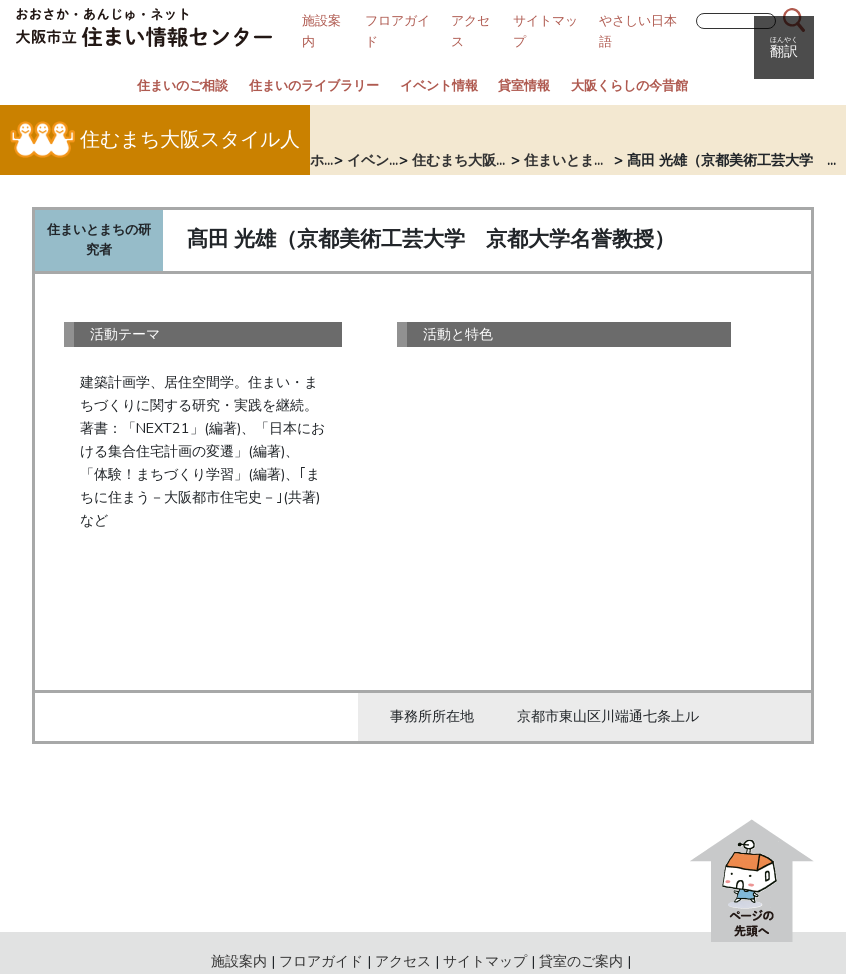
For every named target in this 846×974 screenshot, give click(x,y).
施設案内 (239, 961)
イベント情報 (439, 86)
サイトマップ (485, 961)
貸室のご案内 (581, 961)
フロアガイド (321, 961)
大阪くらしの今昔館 (629, 86)
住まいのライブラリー (314, 86)
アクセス (403, 961)
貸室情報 (524, 86)
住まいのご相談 (182, 86)
